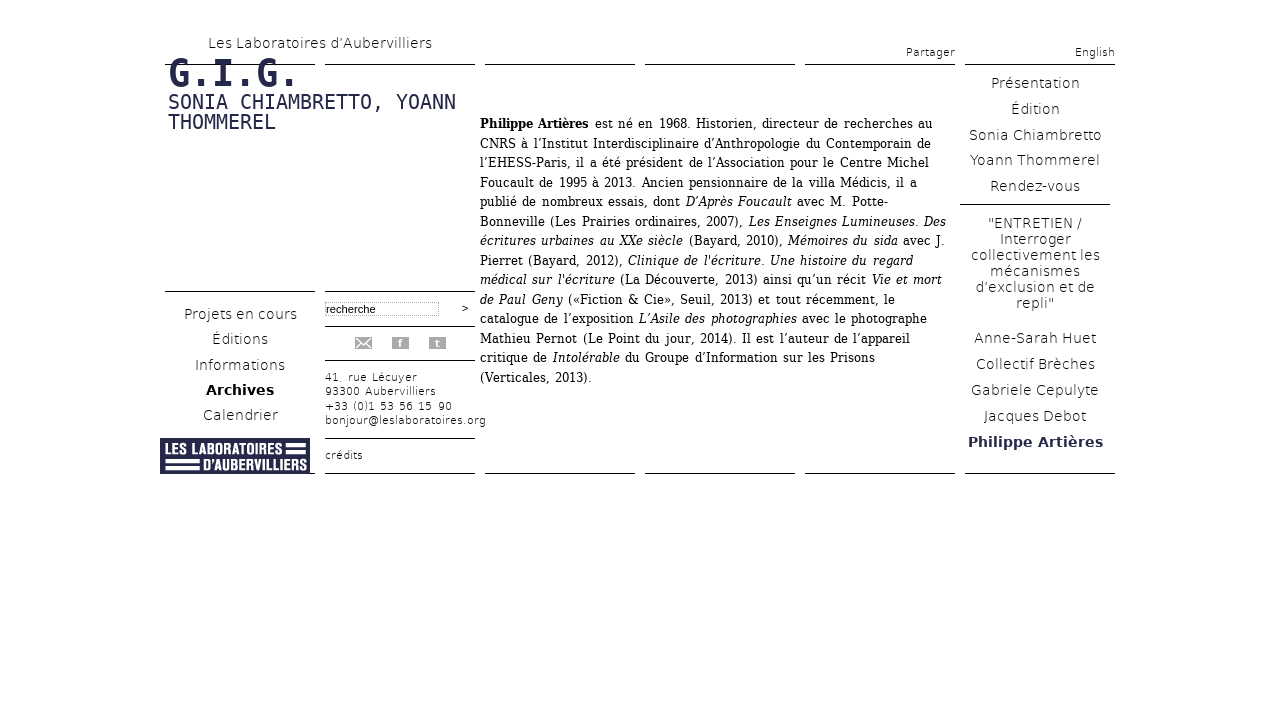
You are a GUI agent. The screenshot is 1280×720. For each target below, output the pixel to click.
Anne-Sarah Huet (1035, 338)
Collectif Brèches (1035, 364)
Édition (1035, 109)
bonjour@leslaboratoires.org (405, 420)
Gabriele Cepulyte (1035, 390)
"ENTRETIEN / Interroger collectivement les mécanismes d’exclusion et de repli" (1035, 263)
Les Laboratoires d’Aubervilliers (320, 43)
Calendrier (240, 415)
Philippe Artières (1035, 442)
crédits (344, 455)
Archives (240, 390)
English (1095, 52)
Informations (240, 365)
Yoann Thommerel (1035, 160)
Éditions (240, 339)
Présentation (1035, 83)
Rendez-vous (1035, 186)
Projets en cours (240, 314)
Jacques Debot (1035, 416)
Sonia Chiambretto (1035, 135)
